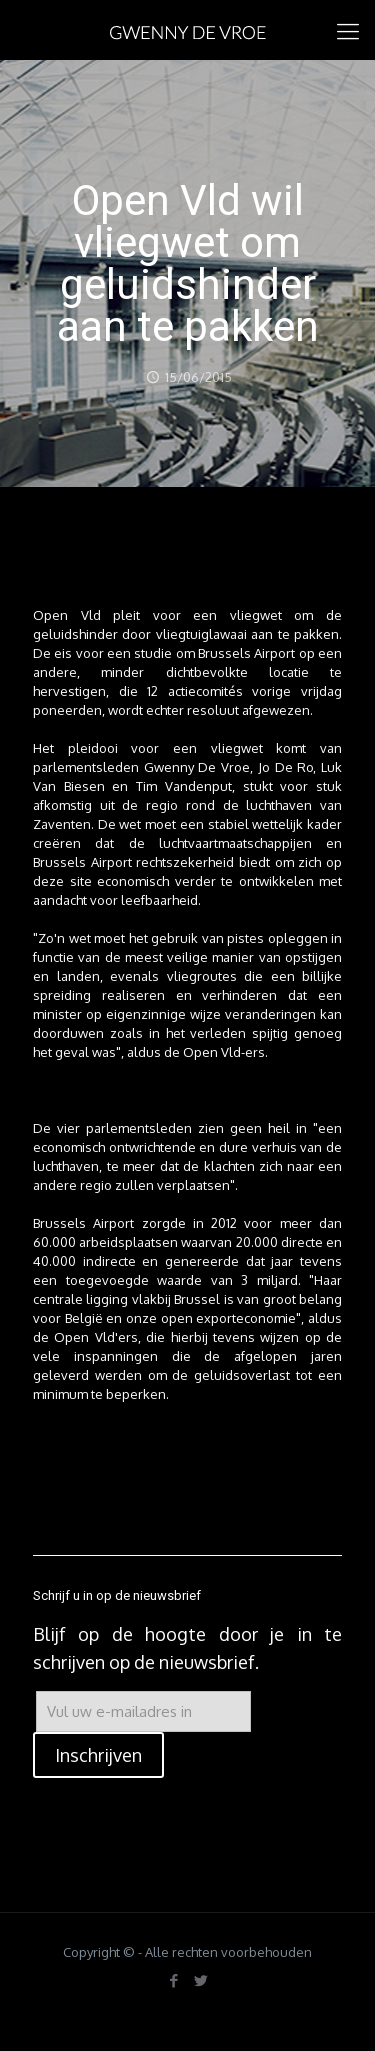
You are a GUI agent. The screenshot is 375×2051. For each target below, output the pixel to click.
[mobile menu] (348, 30)
